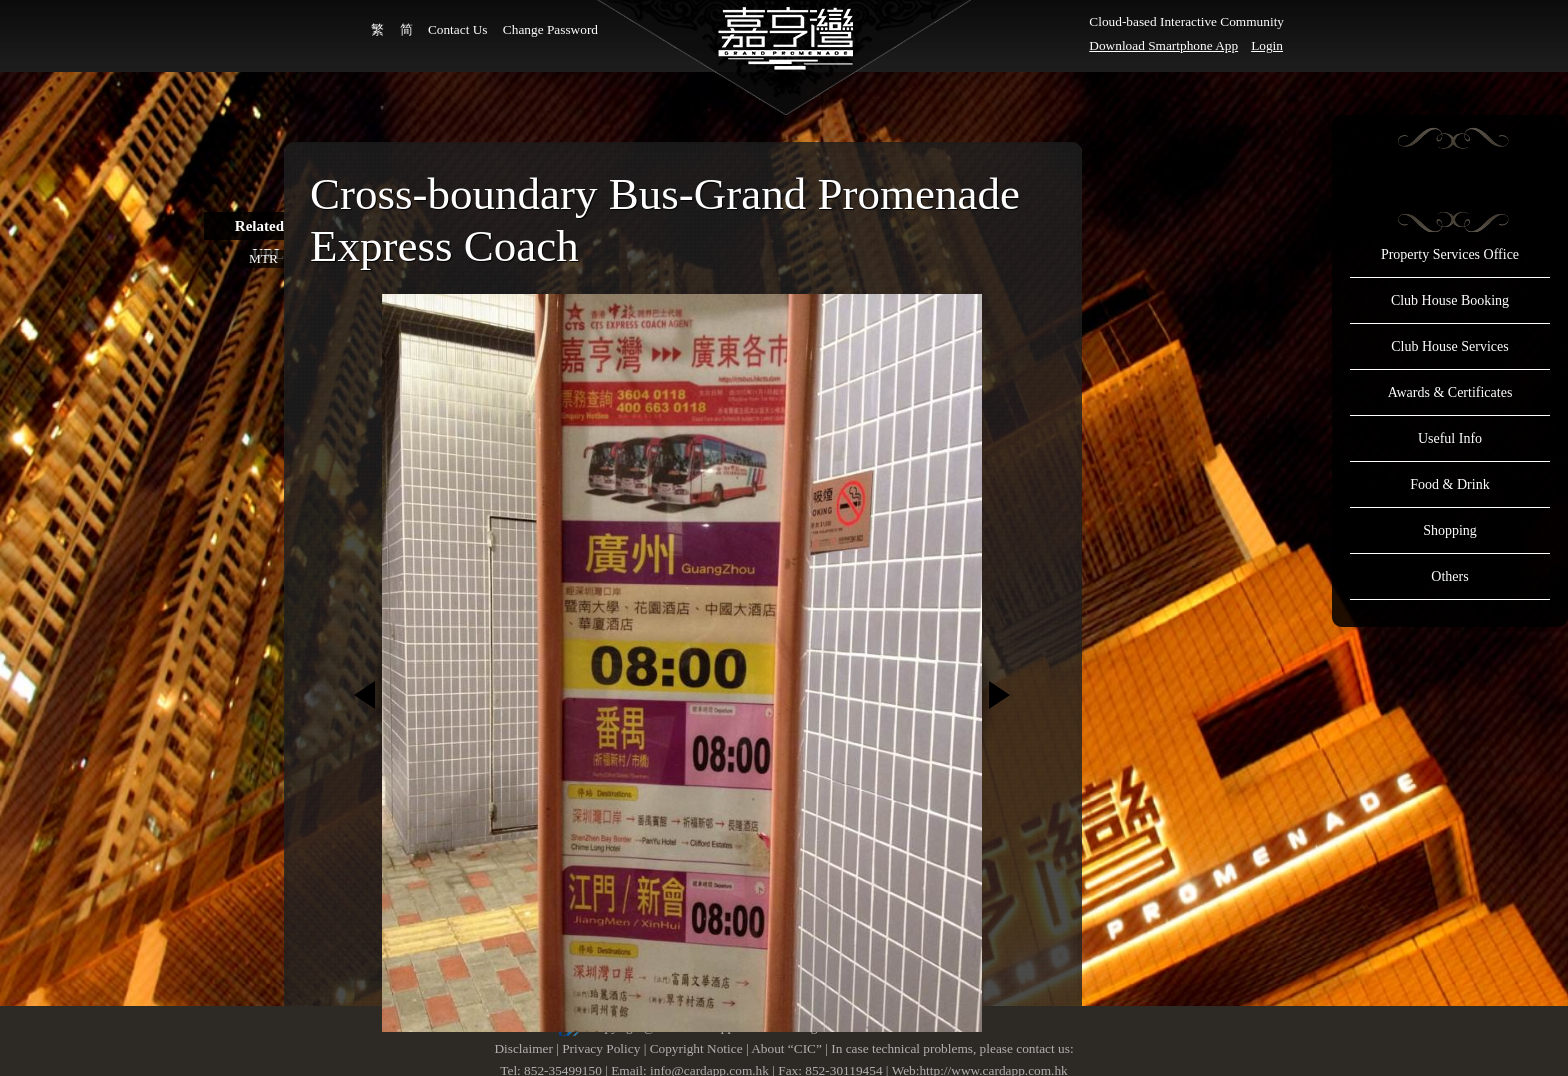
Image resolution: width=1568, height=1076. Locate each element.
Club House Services (1449, 346)
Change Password (550, 29)
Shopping (1450, 530)
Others (1449, 576)
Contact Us (458, 29)
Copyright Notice (696, 1048)
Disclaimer (523, 1048)
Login (1267, 45)
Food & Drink (1449, 484)
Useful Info (1450, 438)
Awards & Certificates (1450, 392)
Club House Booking (1450, 300)
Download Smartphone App (1163, 45)
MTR (263, 258)
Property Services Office (1450, 254)
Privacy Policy (601, 1048)
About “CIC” (786, 1048)
